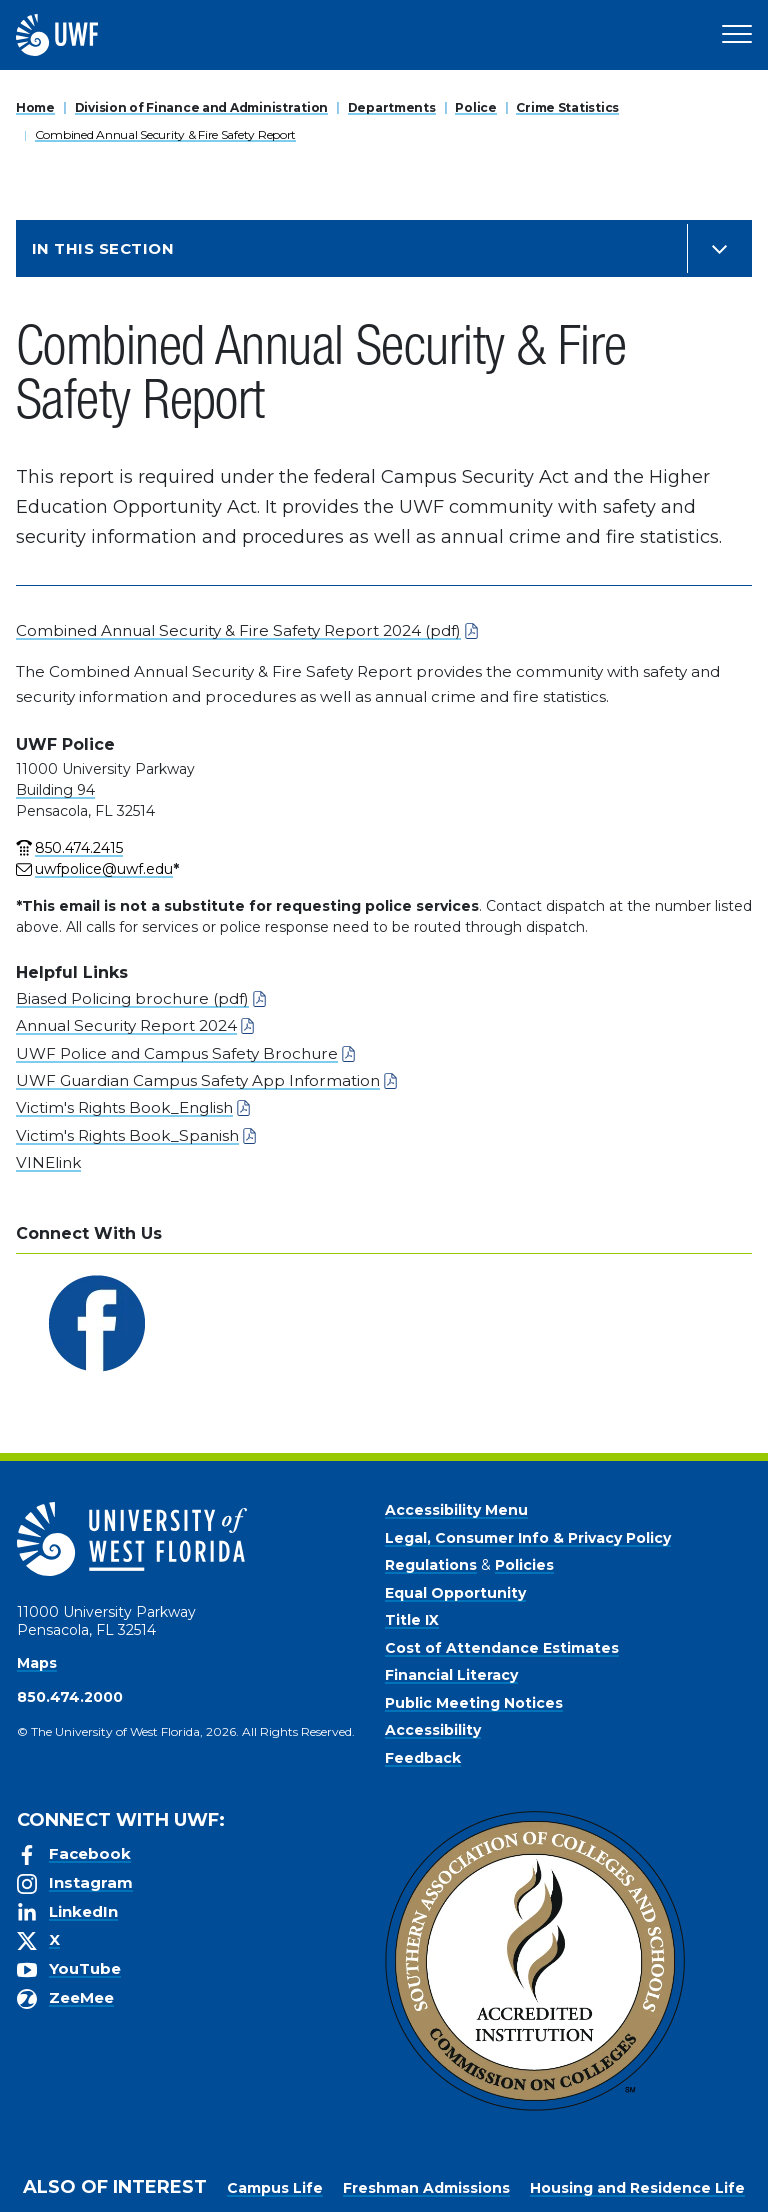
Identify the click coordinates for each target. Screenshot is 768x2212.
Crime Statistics (567, 107)
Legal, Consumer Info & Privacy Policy (528, 1538)
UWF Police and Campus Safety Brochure (177, 1053)
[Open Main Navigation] (737, 35)
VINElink (48, 1162)
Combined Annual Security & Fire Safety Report (165, 134)
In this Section (103, 248)
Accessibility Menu (456, 1510)
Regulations (431, 1565)
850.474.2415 (79, 848)
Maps (37, 1663)
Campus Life (275, 2188)
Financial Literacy (451, 1675)
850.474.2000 (70, 1697)
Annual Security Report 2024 (126, 1025)
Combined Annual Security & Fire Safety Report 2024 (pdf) (238, 630)
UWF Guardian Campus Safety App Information (198, 1080)
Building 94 (55, 790)
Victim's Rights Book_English (124, 1107)
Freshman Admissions (426, 2188)
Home (35, 107)
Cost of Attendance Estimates (502, 1648)
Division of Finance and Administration (201, 107)
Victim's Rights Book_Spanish (127, 1135)
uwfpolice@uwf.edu (104, 869)
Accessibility (433, 1730)
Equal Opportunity (455, 1593)
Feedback (423, 1758)
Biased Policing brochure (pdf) (132, 998)
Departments (392, 107)
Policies (524, 1565)
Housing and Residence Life (637, 2188)
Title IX (412, 1620)
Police (475, 107)
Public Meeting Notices (474, 1703)
